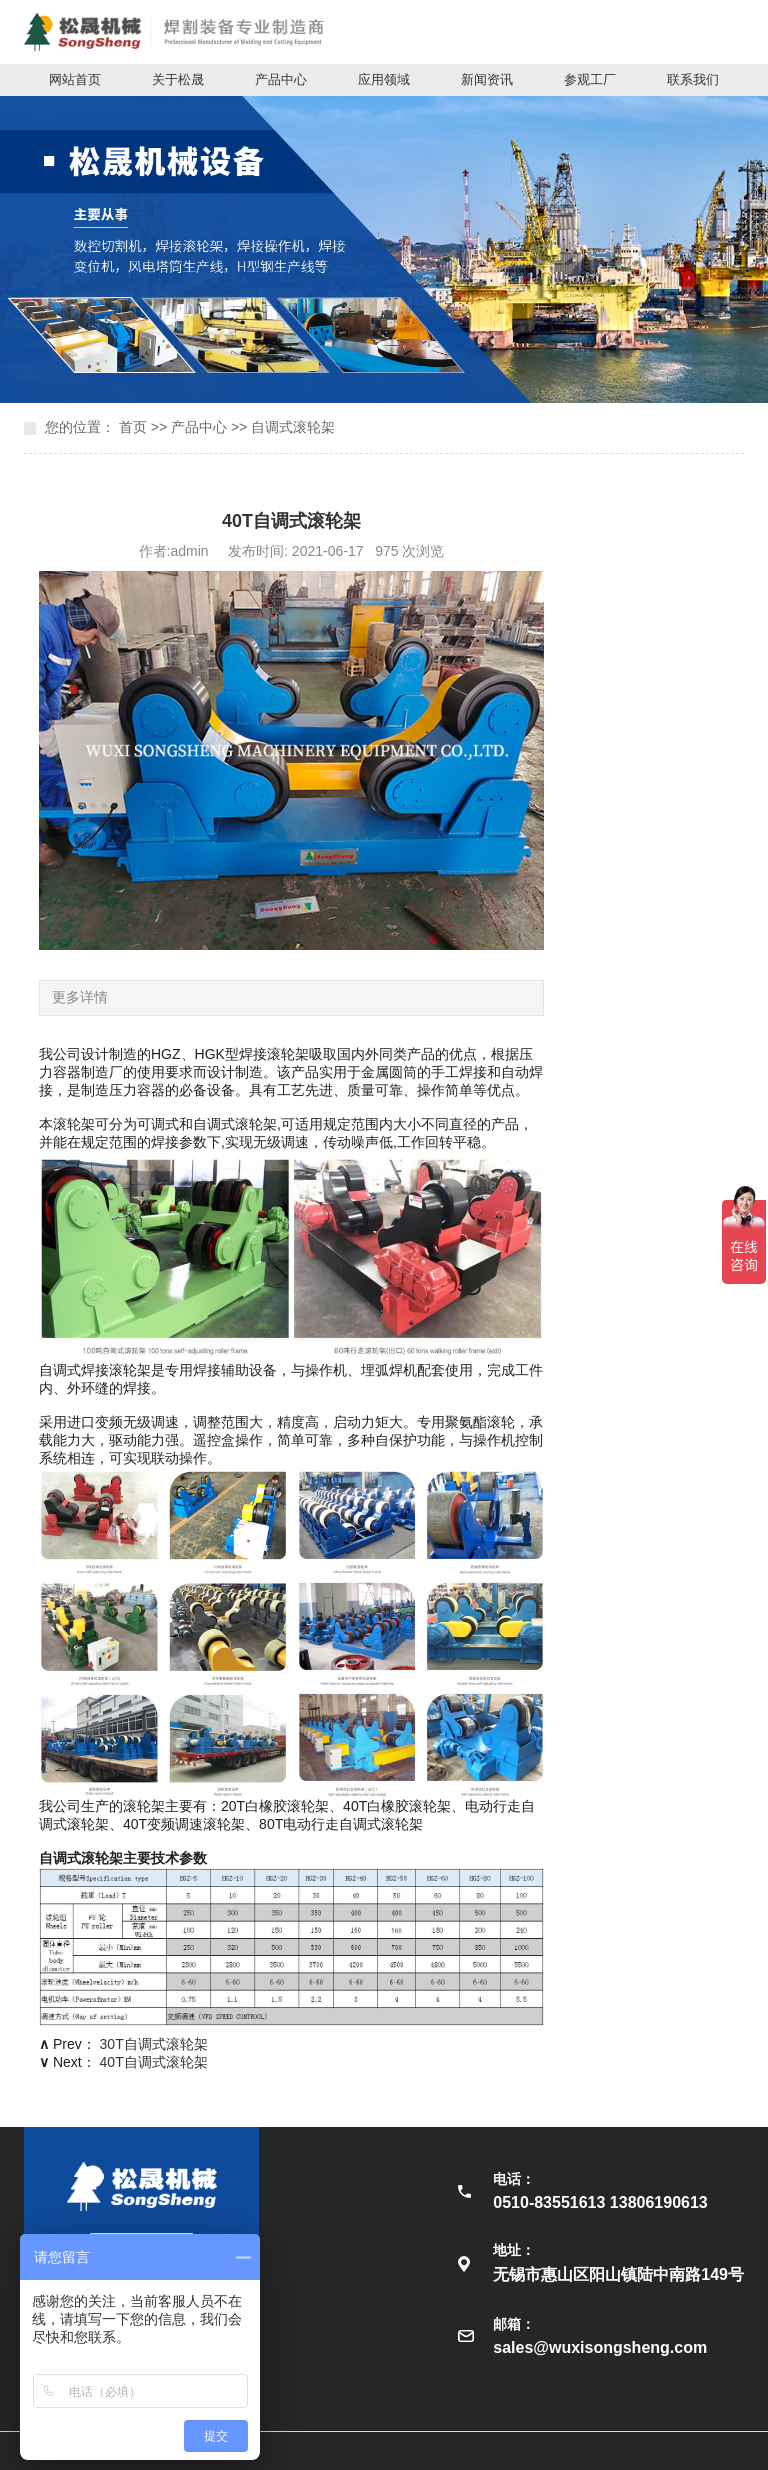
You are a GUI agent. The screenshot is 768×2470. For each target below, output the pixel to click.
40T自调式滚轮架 (154, 2062)
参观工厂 (590, 79)
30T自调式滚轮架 (154, 2044)
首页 (133, 427)
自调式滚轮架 (293, 427)
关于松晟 (178, 79)
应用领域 (384, 79)
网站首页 (75, 79)
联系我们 (693, 79)
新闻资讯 (487, 79)
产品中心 (281, 79)
